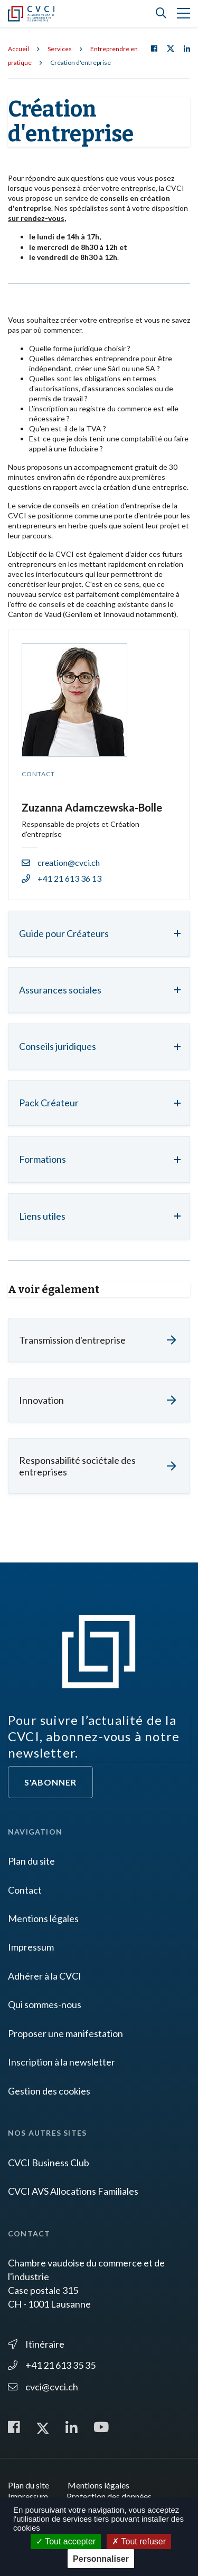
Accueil (18, 49)
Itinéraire (36, 2344)
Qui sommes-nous (44, 2004)
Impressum (31, 1947)
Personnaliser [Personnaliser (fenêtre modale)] (101, 2558)
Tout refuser (139, 2541)
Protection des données (109, 2496)
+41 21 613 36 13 (61, 878)
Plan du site (31, 1861)
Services (60, 49)
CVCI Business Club (48, 2162)
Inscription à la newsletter (61, 2062)
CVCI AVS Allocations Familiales (73, 2191)
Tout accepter (66, 2541)
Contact (25, 1890)
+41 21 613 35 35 (52, 2365)
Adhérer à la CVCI (44, 1976)
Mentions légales (43, 1918)
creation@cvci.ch (61, 862)
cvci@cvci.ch (43, 2386)
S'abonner (50, 1782)
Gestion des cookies (49, 2091)
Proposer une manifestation (65, 2033)
